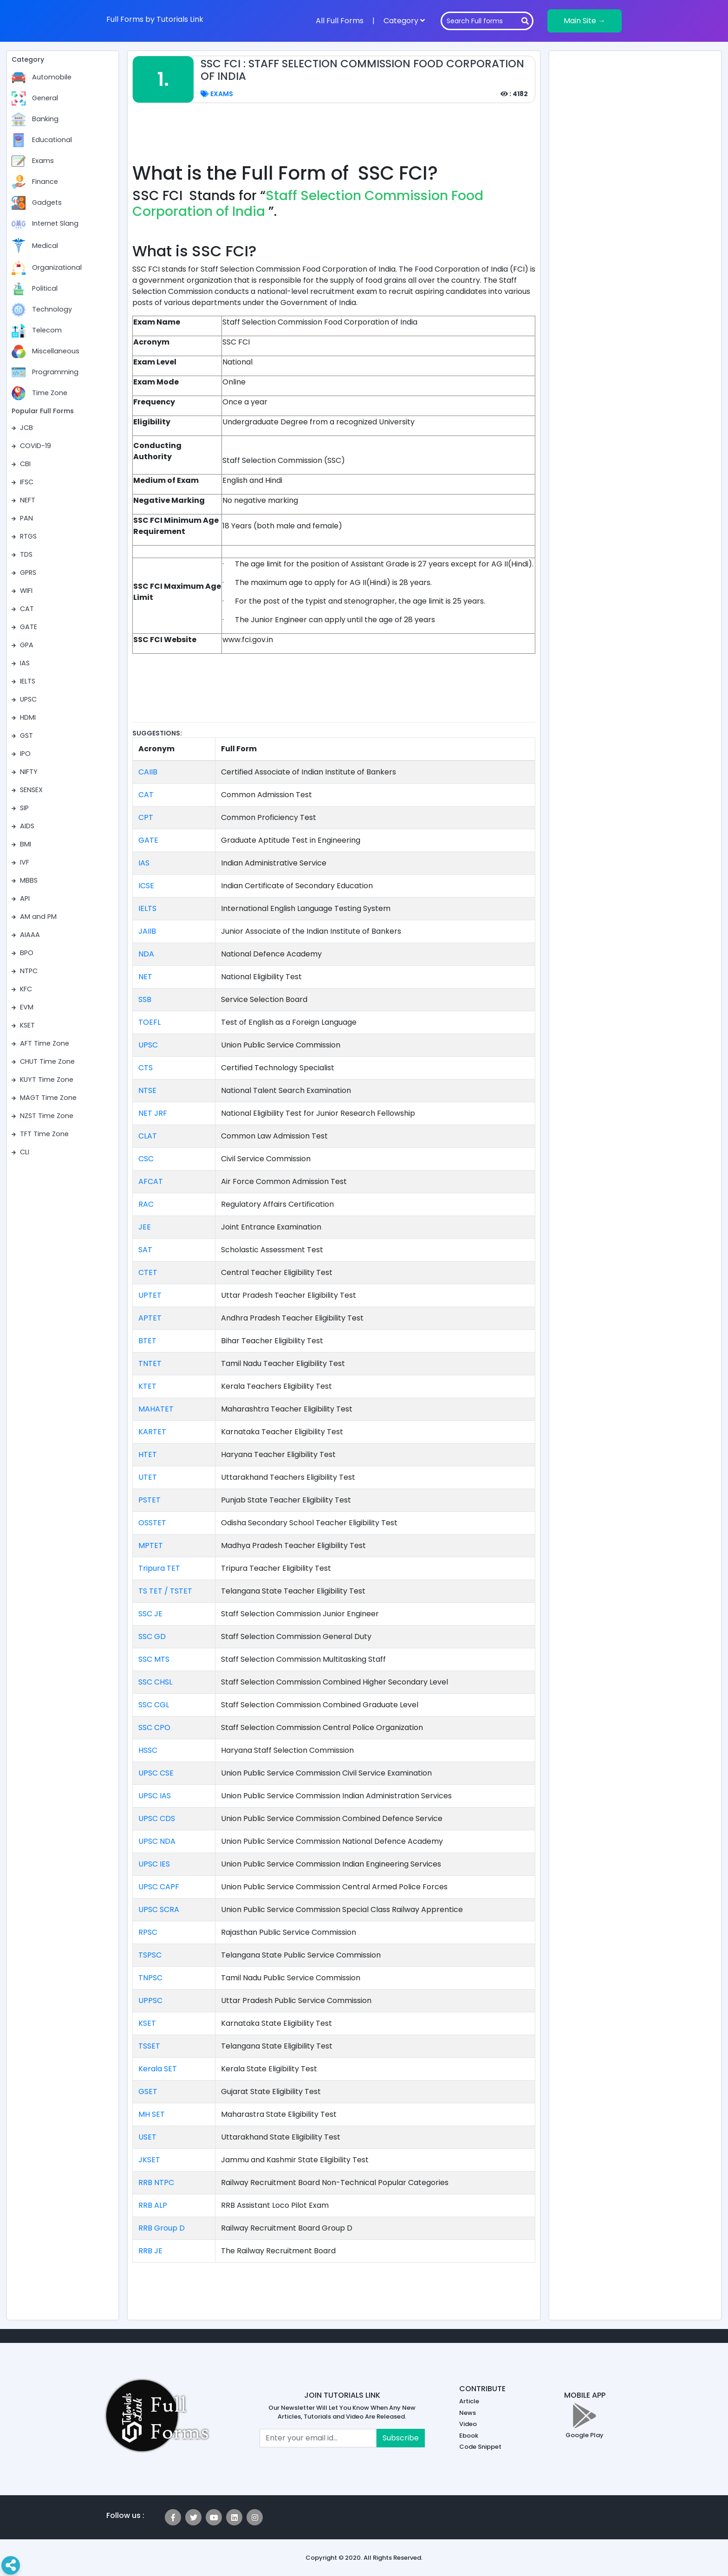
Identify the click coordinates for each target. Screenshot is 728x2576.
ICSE (146, 885)
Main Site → (584, 20)
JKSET (149, 2159)
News (467, 2412)
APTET (150, 1318)
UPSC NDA (157, 1841)
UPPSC (150, 2000)
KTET (147, 1386)
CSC (146, 1158)
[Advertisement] (334, 138)
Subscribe (401, 2438)
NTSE (147, 1090)
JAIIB (147, 931)
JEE (144, 1227)
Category (404, 20)
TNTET (150, 1363)
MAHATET (156, 1409)
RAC (146, 1204)
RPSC (147, 1932)
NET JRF (152, 1113)
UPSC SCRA (158, 1909)
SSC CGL (153, 1704)
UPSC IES (154, 1864)
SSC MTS (153, 1659)
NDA (146, 954)
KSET (147, 2023)
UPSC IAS (154, 1795)
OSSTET (152, 1522)
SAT (145, 1249)
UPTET (150, 1295)
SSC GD (152, 1636)
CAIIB (147, 772)
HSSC (147, 1750)
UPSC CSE (156, 1773)
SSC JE (150, 1613)
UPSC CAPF (158, 1886)
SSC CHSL (155, 1682)
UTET (147, 1477)
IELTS (147, 908)
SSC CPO (154, 1727)
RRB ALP (152, 2205)
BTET (147, 1340)
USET (147, 2137)
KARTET (152, 1431)
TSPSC (150, 1955)
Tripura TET (159, 1568)
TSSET (149, 2046)
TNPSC (150, 1977)
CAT (146, 794)
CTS (145, 1067)
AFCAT (150, 1181)
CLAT (147, 1136)
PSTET (149, 1500)
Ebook (468, 2435)
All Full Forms (340, 20)
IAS (144, 863)
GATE (148, 840)
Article (469, 2401)
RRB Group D (161, 2228)
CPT (145, 817)
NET (145, 976)
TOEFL (149, 1022)
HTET (147, 1454)
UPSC (148, 1045)
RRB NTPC (156, 2182)
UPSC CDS (156, 1818)
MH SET (151, 2114)
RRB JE (150, 2250)
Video (468, 2424)
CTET (147, 1272)
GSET (147, 2091)
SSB (144, 999)
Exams (217, 93)
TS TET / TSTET (165, 1591)
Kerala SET (157, 2068)
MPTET (150, 1545)
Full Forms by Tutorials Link (154, 19)
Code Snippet (480, 2446)
